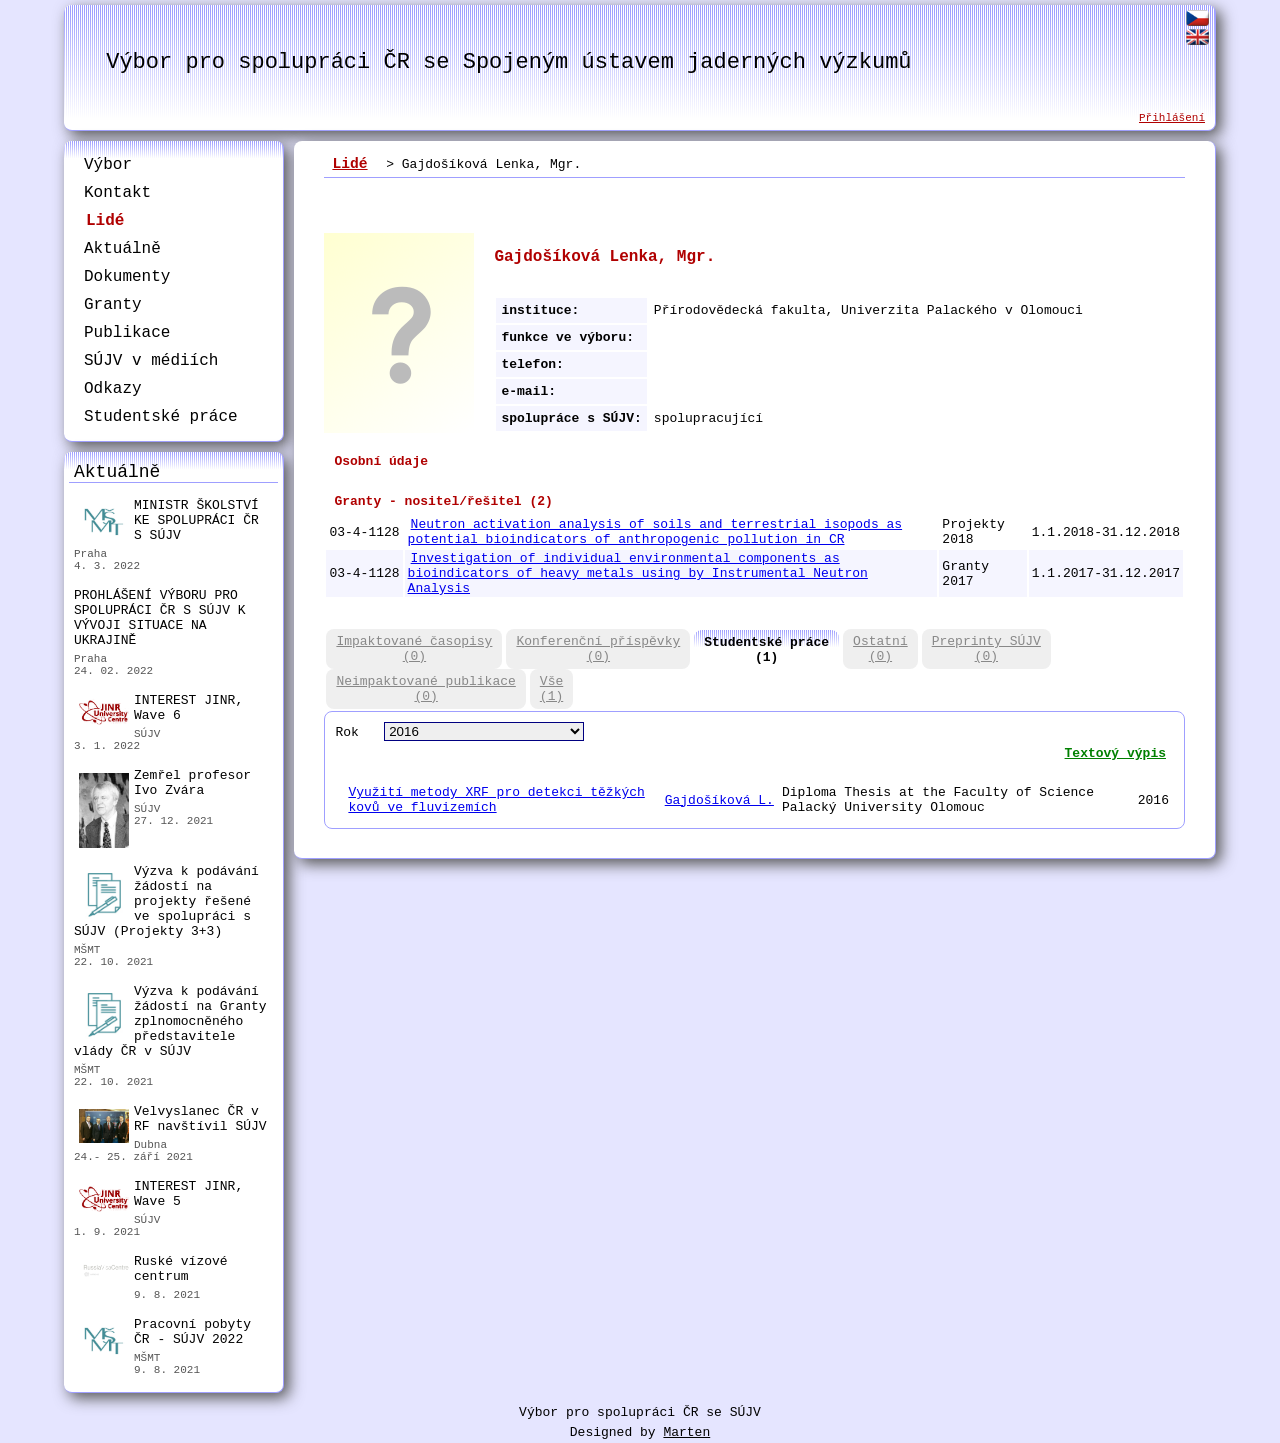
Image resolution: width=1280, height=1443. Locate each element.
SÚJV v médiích (151, 361)
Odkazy (113, 389)
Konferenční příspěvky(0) (598, 649)
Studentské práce (161, 417)
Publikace (127, 333)
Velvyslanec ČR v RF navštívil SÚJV (173, 1121)
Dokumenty (127, 277)
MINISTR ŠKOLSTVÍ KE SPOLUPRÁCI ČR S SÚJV (169, 520)
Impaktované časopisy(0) (414, 649)
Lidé (105, 221)
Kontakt (117, 193)
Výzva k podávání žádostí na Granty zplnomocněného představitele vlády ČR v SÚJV (170, 1021)
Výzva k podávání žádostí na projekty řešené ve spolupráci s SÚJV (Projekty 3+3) (166, 901)
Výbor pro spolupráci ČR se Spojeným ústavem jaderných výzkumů (508, 62)
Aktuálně (122, 249)
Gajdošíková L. (719, 800)
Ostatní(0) (880, 649)
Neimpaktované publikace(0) (425, 689)
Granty (113, 305)
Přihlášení (1172, 118)
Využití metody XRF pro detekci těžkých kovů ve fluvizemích (496, 800)
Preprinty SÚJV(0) (986, 649)
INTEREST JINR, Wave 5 (161, 1195)
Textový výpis (1115, 753)
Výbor (108, 165)
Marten (686, 1432)
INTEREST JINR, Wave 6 (161, 709)
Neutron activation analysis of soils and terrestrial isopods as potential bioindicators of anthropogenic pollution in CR (655, 532)
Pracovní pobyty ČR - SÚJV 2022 (165, 1334)
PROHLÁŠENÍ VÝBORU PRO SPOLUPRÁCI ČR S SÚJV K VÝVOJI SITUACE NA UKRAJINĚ (160, 618)
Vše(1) (551, 689)
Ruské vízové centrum (153, 1271)
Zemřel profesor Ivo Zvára (165, 785)
